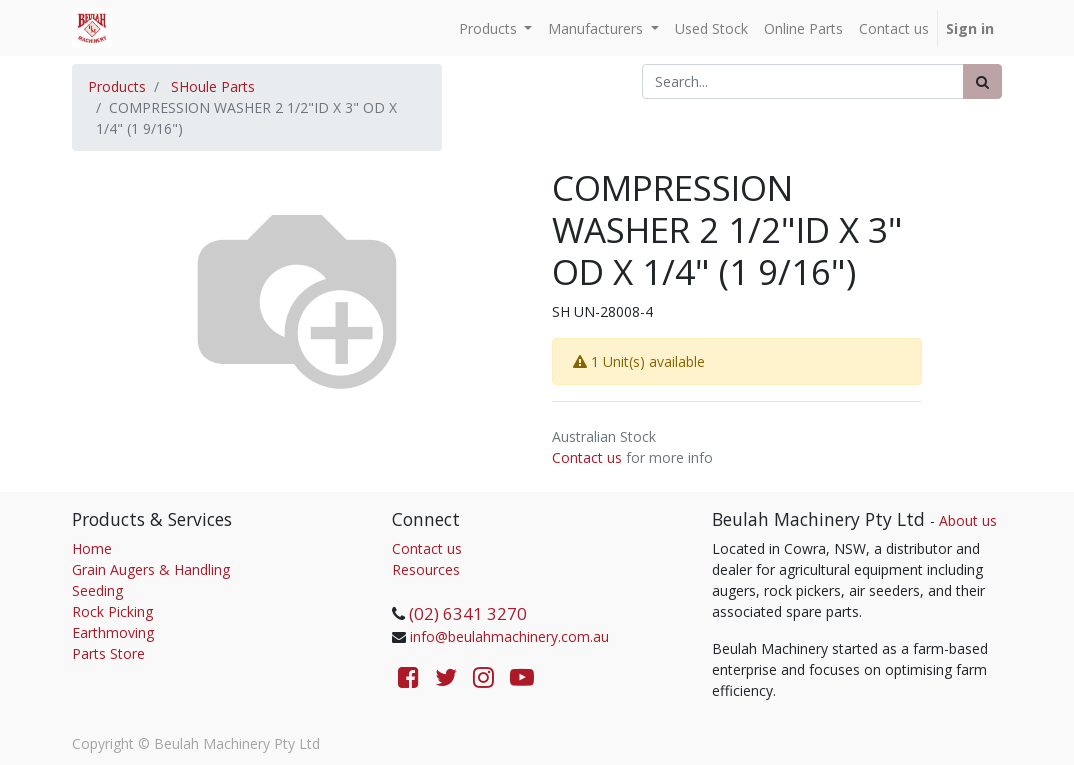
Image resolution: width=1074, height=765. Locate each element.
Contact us (587, 457)
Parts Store (108, 653)
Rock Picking (112, 611)
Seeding (97, 590)
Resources (426, 569)
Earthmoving (113, 632)
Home (92, 548)
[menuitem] (711, 28)
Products (117, 86)
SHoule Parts (213, 86)
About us (968, 520)
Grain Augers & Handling (151, 569)
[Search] (982, 81)
